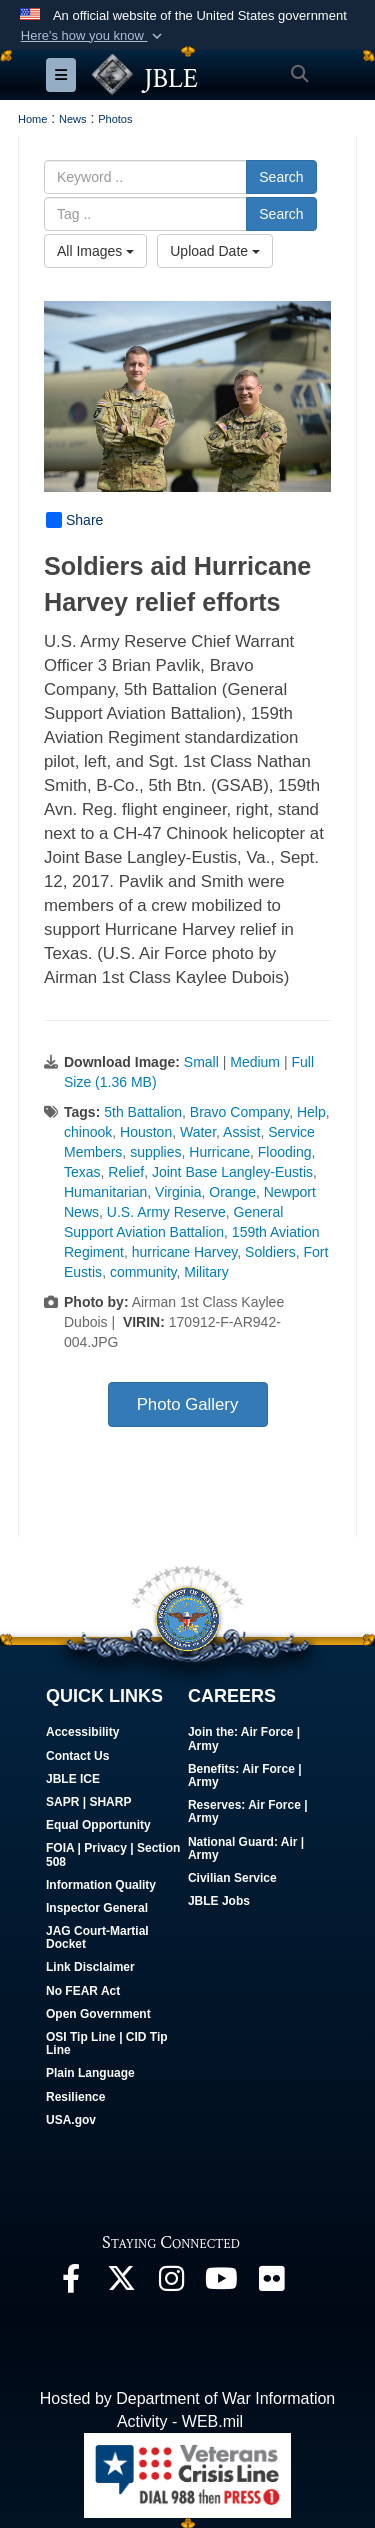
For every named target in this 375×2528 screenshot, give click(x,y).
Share (74, 520)
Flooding (285, 1152)
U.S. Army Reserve (166, 1212)
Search (281, 177)
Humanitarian (105, 1192)
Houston (146, 1132)
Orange (232, 1192)
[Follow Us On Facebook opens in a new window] (71, 2283)
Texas (82, 1172)
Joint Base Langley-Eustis (232, 1172)
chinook (88, 1132)
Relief (126, 1172)
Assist (241, 1132)
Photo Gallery (188, 1404)
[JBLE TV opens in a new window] (221, 2283)
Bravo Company (239, 1112)
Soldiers (270, 1252)
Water (198, 1132)
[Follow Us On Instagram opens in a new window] (171, 2283)
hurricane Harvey (185, 1252)
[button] (92, 36)
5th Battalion (143, 1112)
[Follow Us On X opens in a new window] (121, 2283)
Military (206, 1272)
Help (311, 1112)
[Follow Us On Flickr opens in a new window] (271, 2283)
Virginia (178, 1192)
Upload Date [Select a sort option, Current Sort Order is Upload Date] (215, 251)
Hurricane (219, 1152)
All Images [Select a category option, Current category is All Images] (95, 251)
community (143, 1272)
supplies (155, 1152)
